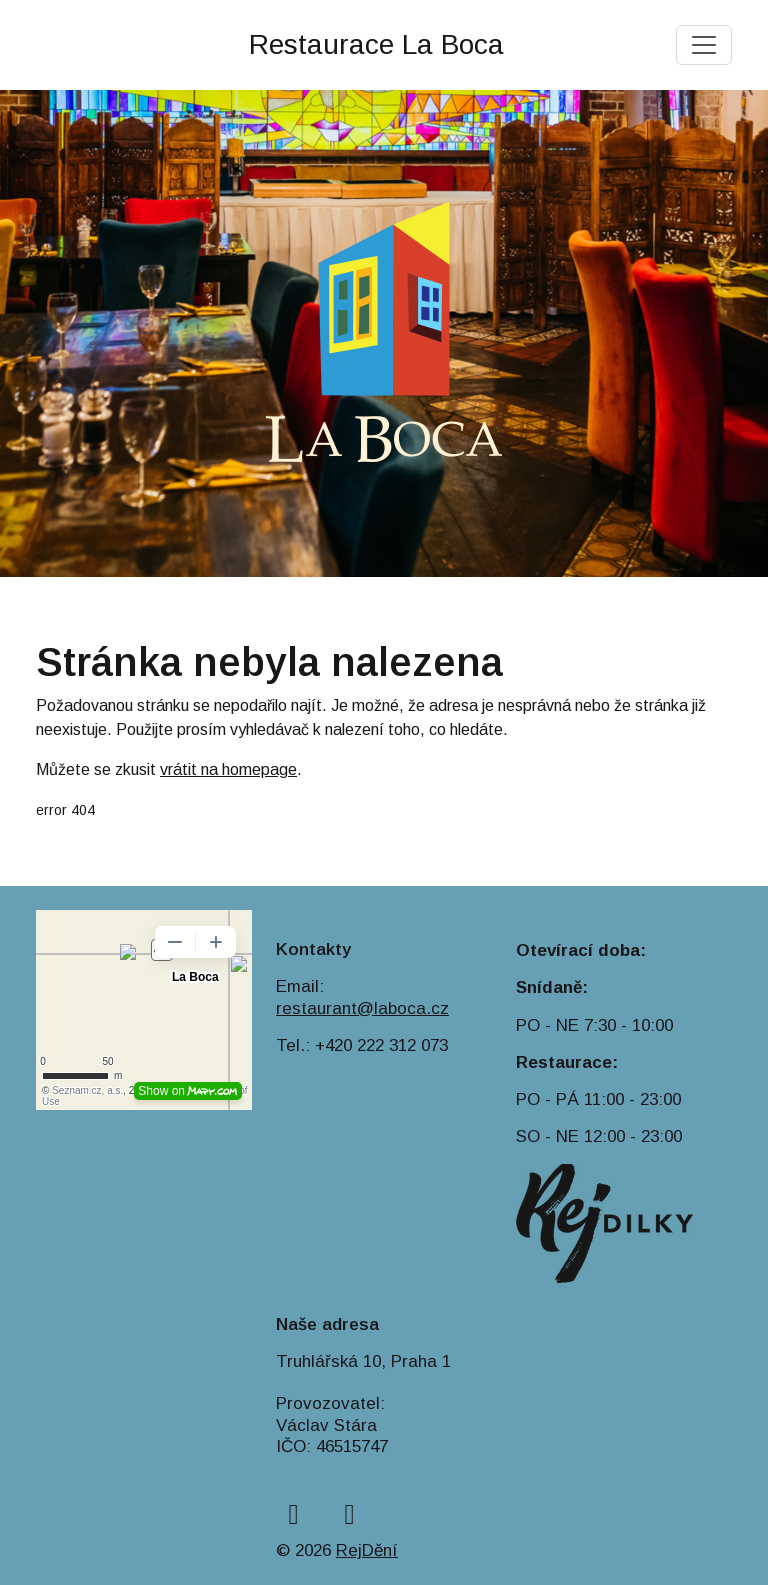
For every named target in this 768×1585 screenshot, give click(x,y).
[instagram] (349, 1514)
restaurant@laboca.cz (362, 1008)
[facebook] (293, 1514)
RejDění (367, 1550)
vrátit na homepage (228, 769)
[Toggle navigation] (704, 45)
